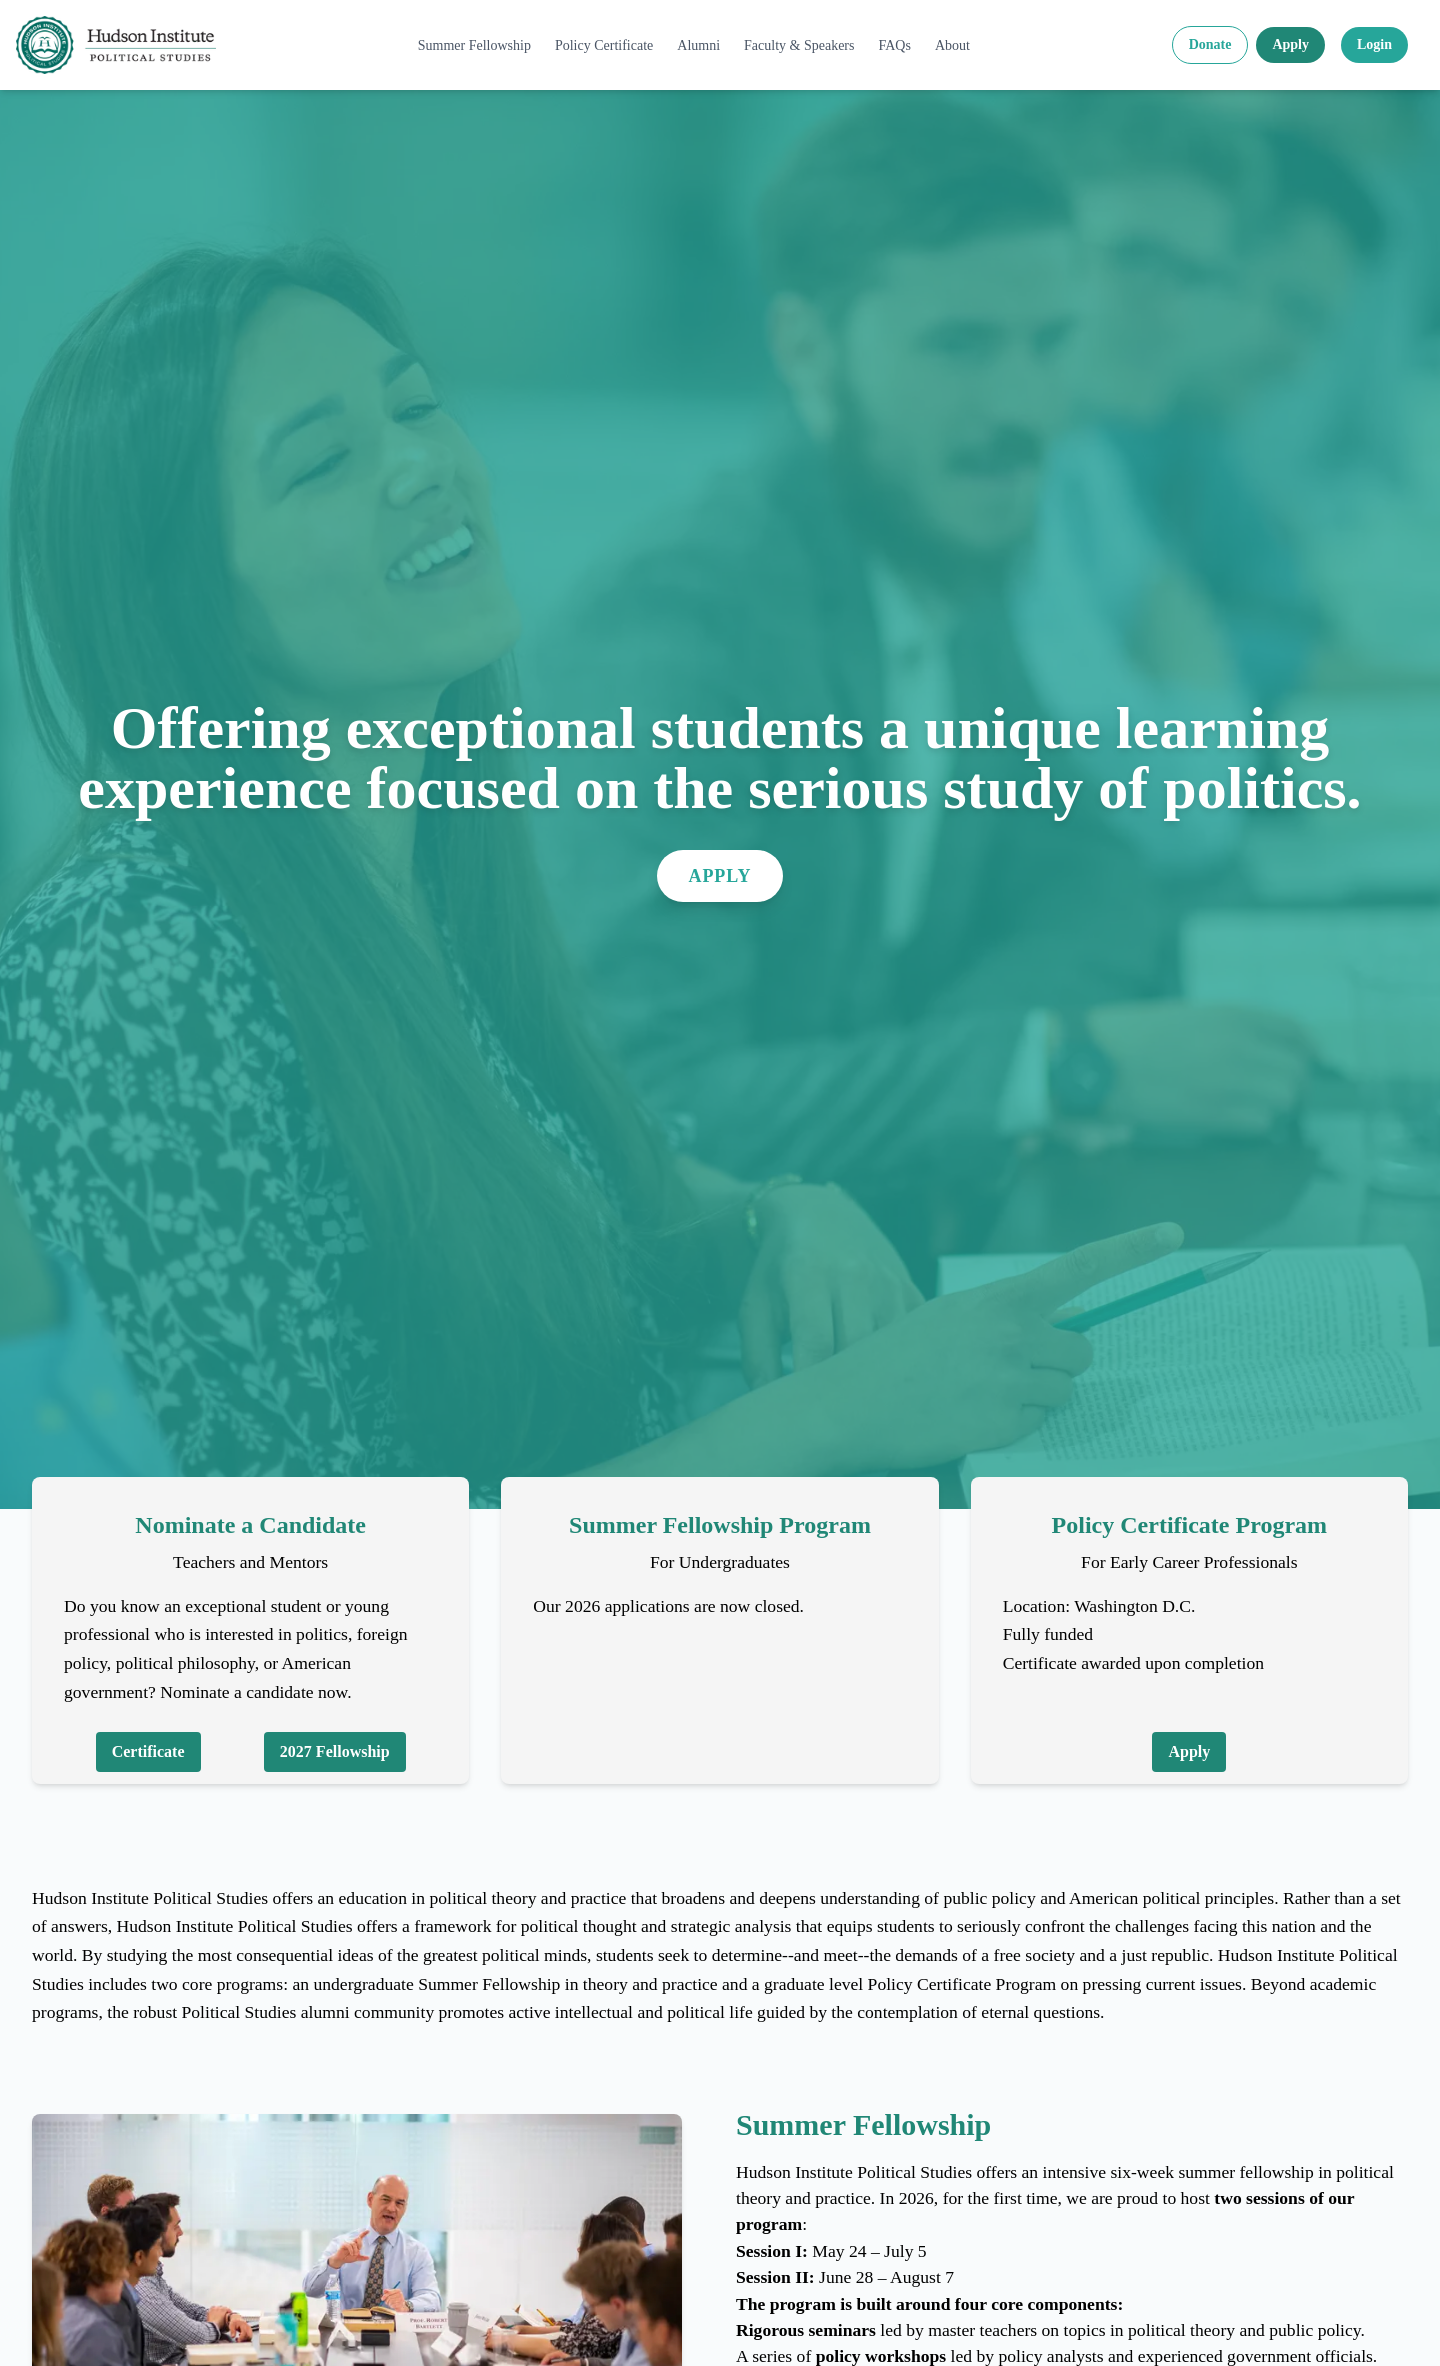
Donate (1210, 44)
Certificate (148, 1751)
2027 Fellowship (335, 1751)
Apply (1290, 44)
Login (1374, 44)
